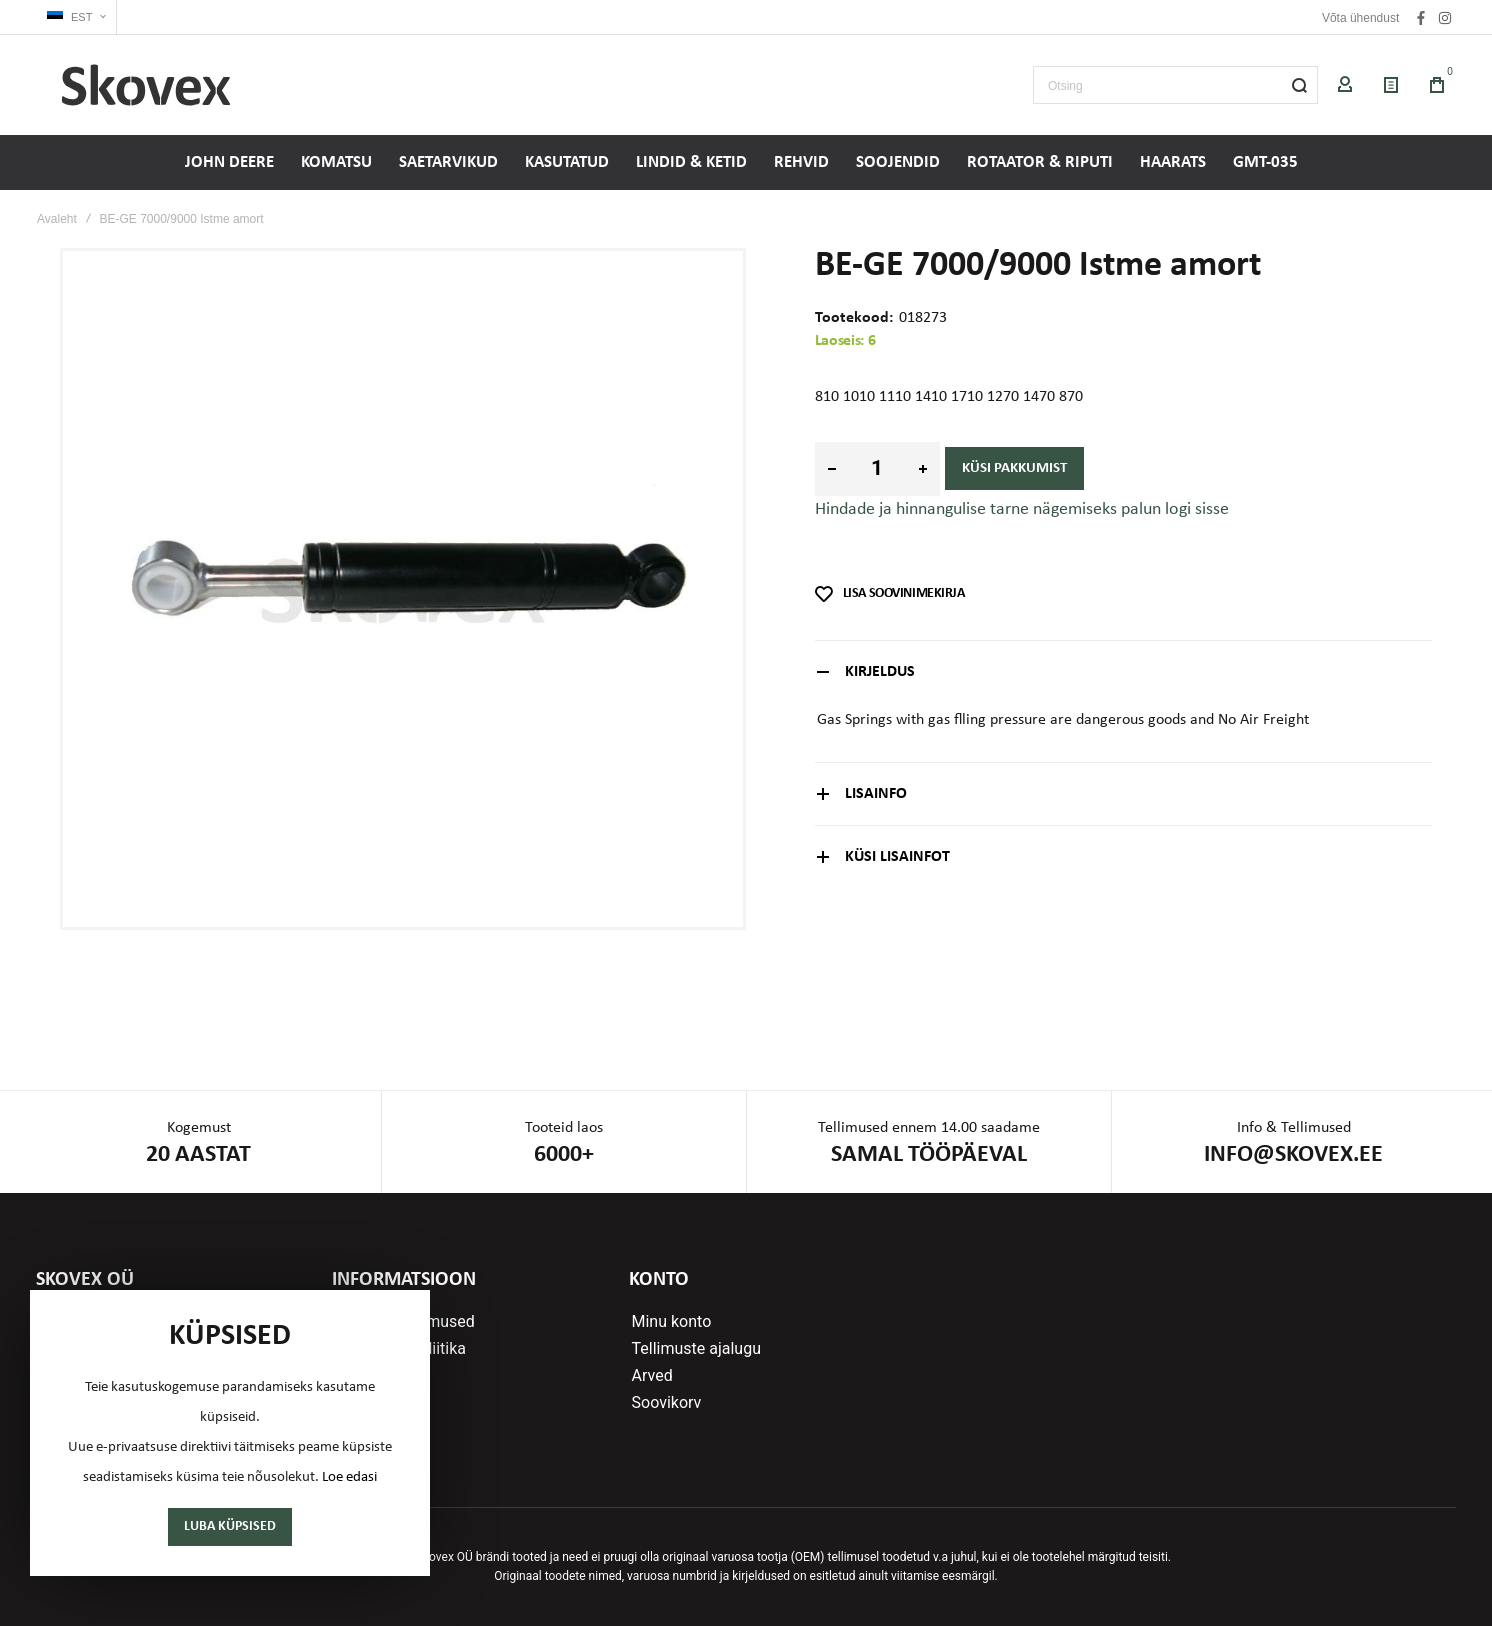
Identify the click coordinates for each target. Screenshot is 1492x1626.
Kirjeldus (880, 672)
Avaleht (57, 219)
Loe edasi (349, 1477)
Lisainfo (876, 794)
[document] (230, 1433)
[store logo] (146, 85)
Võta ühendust (1360, 18)
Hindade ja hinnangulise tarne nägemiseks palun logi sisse (1022, 509)
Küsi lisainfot (897, 857)
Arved (652, 1376)
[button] (76, 17)
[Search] (1299, 85)
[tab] (1123, 671)
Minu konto (672, 1322)
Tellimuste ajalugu (696, 1349)
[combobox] (1175, 85)
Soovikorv (667, 1403)
